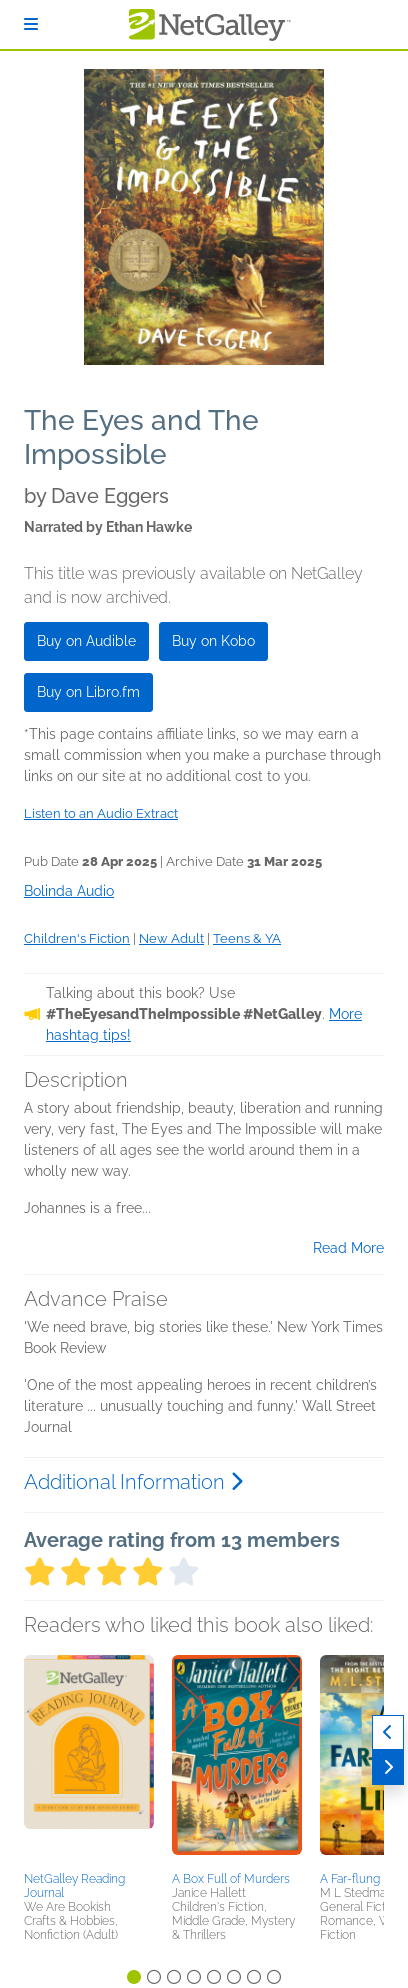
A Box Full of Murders (231, 1879)
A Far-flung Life (361, 1879)
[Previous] (388, 1732)
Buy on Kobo (213, 641)
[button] (89, 1760)
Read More (348, 1248)
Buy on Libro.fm (88, 692)
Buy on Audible (86, 641)
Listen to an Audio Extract (101, 813)
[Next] (388, 1767)
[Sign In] (31, 24)
